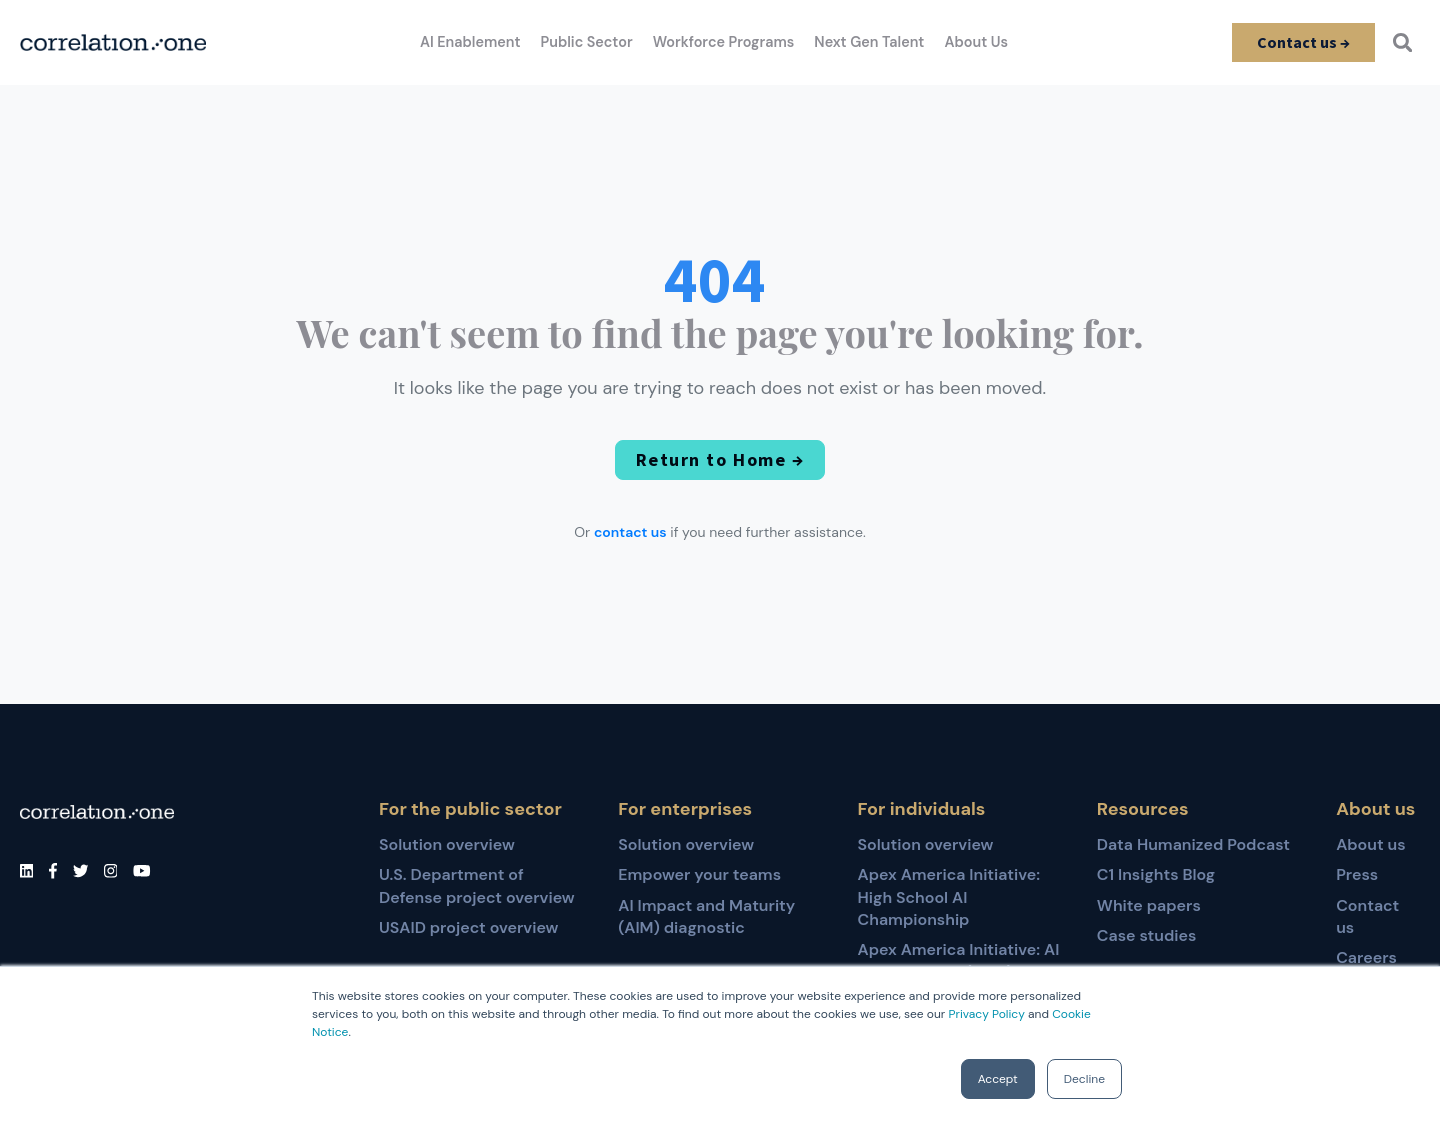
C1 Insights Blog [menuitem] (1156, 874)
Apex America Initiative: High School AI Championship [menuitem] (949, 897)
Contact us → (1302, 42)
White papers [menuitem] (1149, 905)
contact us (630, 532)
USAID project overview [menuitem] (468, 927)
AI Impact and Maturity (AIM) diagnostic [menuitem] (706, 916)
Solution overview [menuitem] (447, 844)
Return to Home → (720, 459)
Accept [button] (998, 1079)
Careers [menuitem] (1366, 957)
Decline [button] (1084, 1079)
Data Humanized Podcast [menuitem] (1193, 844)
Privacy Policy (986, 1014)
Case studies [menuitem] (1147, 935)
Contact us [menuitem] (1367, 916)
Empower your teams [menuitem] (699, 874)
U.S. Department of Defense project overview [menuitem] (477, 885)
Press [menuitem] (1357, 874)
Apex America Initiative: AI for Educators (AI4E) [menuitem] (959, 960)
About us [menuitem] (1371, 844)
